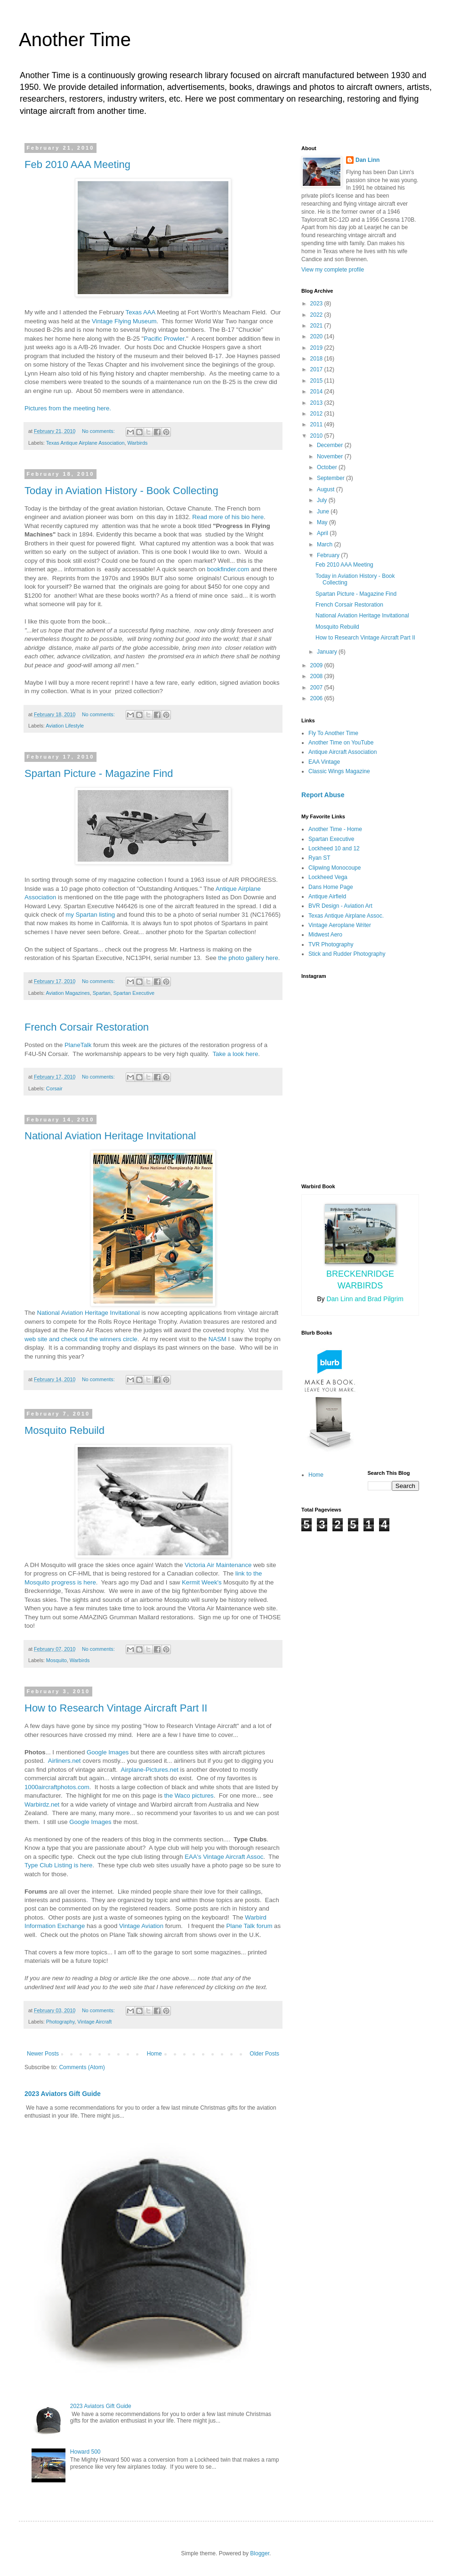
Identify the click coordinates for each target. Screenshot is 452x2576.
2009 (317, 665)
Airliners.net (64, 1760)
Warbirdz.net (41, 1804)
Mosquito (56, 1660)
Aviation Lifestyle (65, 725)
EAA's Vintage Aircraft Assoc (224, 1856)
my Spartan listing (90, 914)
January (328, 651)
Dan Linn (367, 160)
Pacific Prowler (164, 338)
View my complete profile (332, 269)
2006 (317, 698)
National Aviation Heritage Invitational (110, 1136)
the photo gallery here (248, 957)
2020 (317, 336)
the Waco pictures (189, 1795)
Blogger (259, 2553)
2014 (317, 391)
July (323, 500)
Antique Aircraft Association (342, 752)
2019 (317, 347)
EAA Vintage (324, 762)
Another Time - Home (335, 829)
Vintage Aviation (141, 1925)
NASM (217, 1339)
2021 (317, 325)
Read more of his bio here (228, 516)
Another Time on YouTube (340, 742)
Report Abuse (322, 795)
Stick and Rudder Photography (346, 954)
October (328, 467)
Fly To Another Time (333, 733)
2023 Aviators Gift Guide (62, 2093)
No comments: (99, 431)
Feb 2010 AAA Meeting (77, 164)
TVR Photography (330, 944)
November (331, 456)
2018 (317, 358)
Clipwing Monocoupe (334, 867)
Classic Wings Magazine (339, 771)
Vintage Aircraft (94, 2021)
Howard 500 (85, 2451)
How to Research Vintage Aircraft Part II (115, 1708)
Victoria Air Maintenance (218, 1564)
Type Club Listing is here (58, 1865)
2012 (317, 413)
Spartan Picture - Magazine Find (98, 773)
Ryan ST (319, 858)
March (325, 544)
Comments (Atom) (82, 2067)
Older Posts (264, 2053)
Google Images (108, 1752)
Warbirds (138, 443)
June (324, 511)
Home (154, 2053)
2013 (317, 403)
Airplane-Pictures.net (149, 1769)
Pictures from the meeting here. (67, 408)
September (331, 478)
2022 (317, 315)
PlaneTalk (78, 1044)
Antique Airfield (327, 896)
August (326, 489)
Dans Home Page (330, 887)
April (323, 533)
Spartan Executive (134, 993)
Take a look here (235, 1053)
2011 (317, 424)
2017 (317, 369)
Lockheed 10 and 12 (334, 848)
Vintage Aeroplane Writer (339, 925)
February (329, 555)
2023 (317, 303)
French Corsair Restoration (86, 1027)
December (331, 445)
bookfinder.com (228, 569)
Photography (60, 2021)
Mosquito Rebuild (64, 1430)
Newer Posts (43, 2053)
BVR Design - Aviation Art (340, 906)
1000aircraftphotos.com (56, 1787)
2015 (317, 380)
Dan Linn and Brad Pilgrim (364, 1299)
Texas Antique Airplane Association (85, 443)
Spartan (102, 993)
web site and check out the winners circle (80, 1339)
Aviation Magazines (67, 993)
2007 (317, 687)
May (323, 522)
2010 (317, 435)
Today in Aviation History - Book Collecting (121, 490)
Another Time (75, 39)
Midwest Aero (325, 934)
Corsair (54, 1088)
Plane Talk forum (249, 1925)
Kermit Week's (201, 1582)
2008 (317, 676)
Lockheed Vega (327, 877)
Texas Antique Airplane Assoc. (346, 915)
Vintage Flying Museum (124, 321)
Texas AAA (140, 312)
